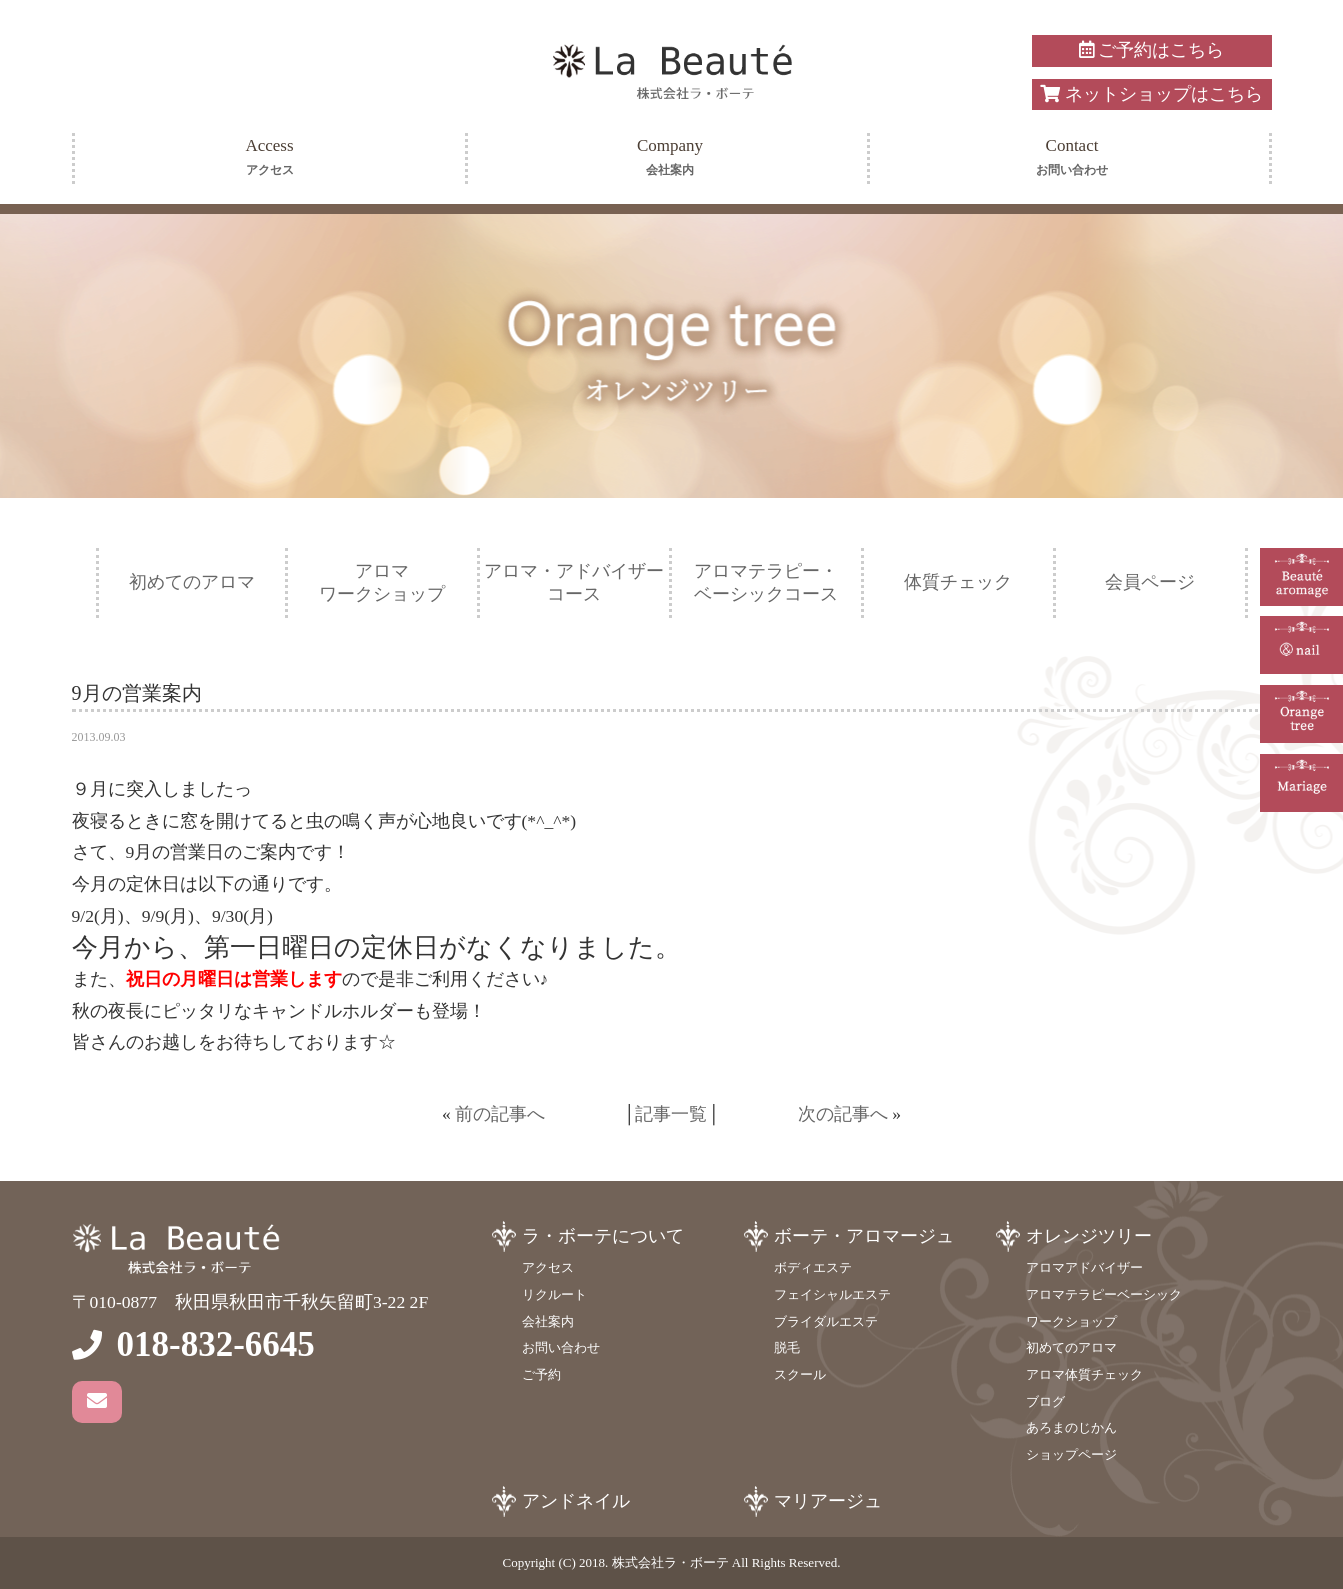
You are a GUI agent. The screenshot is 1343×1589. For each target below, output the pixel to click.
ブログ (1045, 1401)
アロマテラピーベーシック (1104, 1294)
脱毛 (787, 1347)
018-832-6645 (216, 1344)
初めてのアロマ (192, 582)
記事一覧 (671, 1114)
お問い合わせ (561, 1347)
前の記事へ (500, 1114)
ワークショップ (1071, 1321)
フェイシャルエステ (832, 1294)
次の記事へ (843, 1114)
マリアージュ (828, 1501)
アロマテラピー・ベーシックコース (766, 582)
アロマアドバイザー (1084, 1267)
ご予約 (541, 1374)
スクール (800, 1374)
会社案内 (548, 1321)
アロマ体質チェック (1084, 1374)
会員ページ (1150, 582)
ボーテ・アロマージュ (864, 1236)
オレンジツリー (1089, 1236)
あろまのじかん (1071, 1427)
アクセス (548, 1267)
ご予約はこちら (1151, 50)
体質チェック (958, 582)
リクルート (554, 1294)
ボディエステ (813, 1267)
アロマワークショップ (382, 582)
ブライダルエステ (826, 1321)
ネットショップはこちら (1151, 94)
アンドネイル (576, 1501)
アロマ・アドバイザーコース (574, 582)
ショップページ (1071, 1454)
